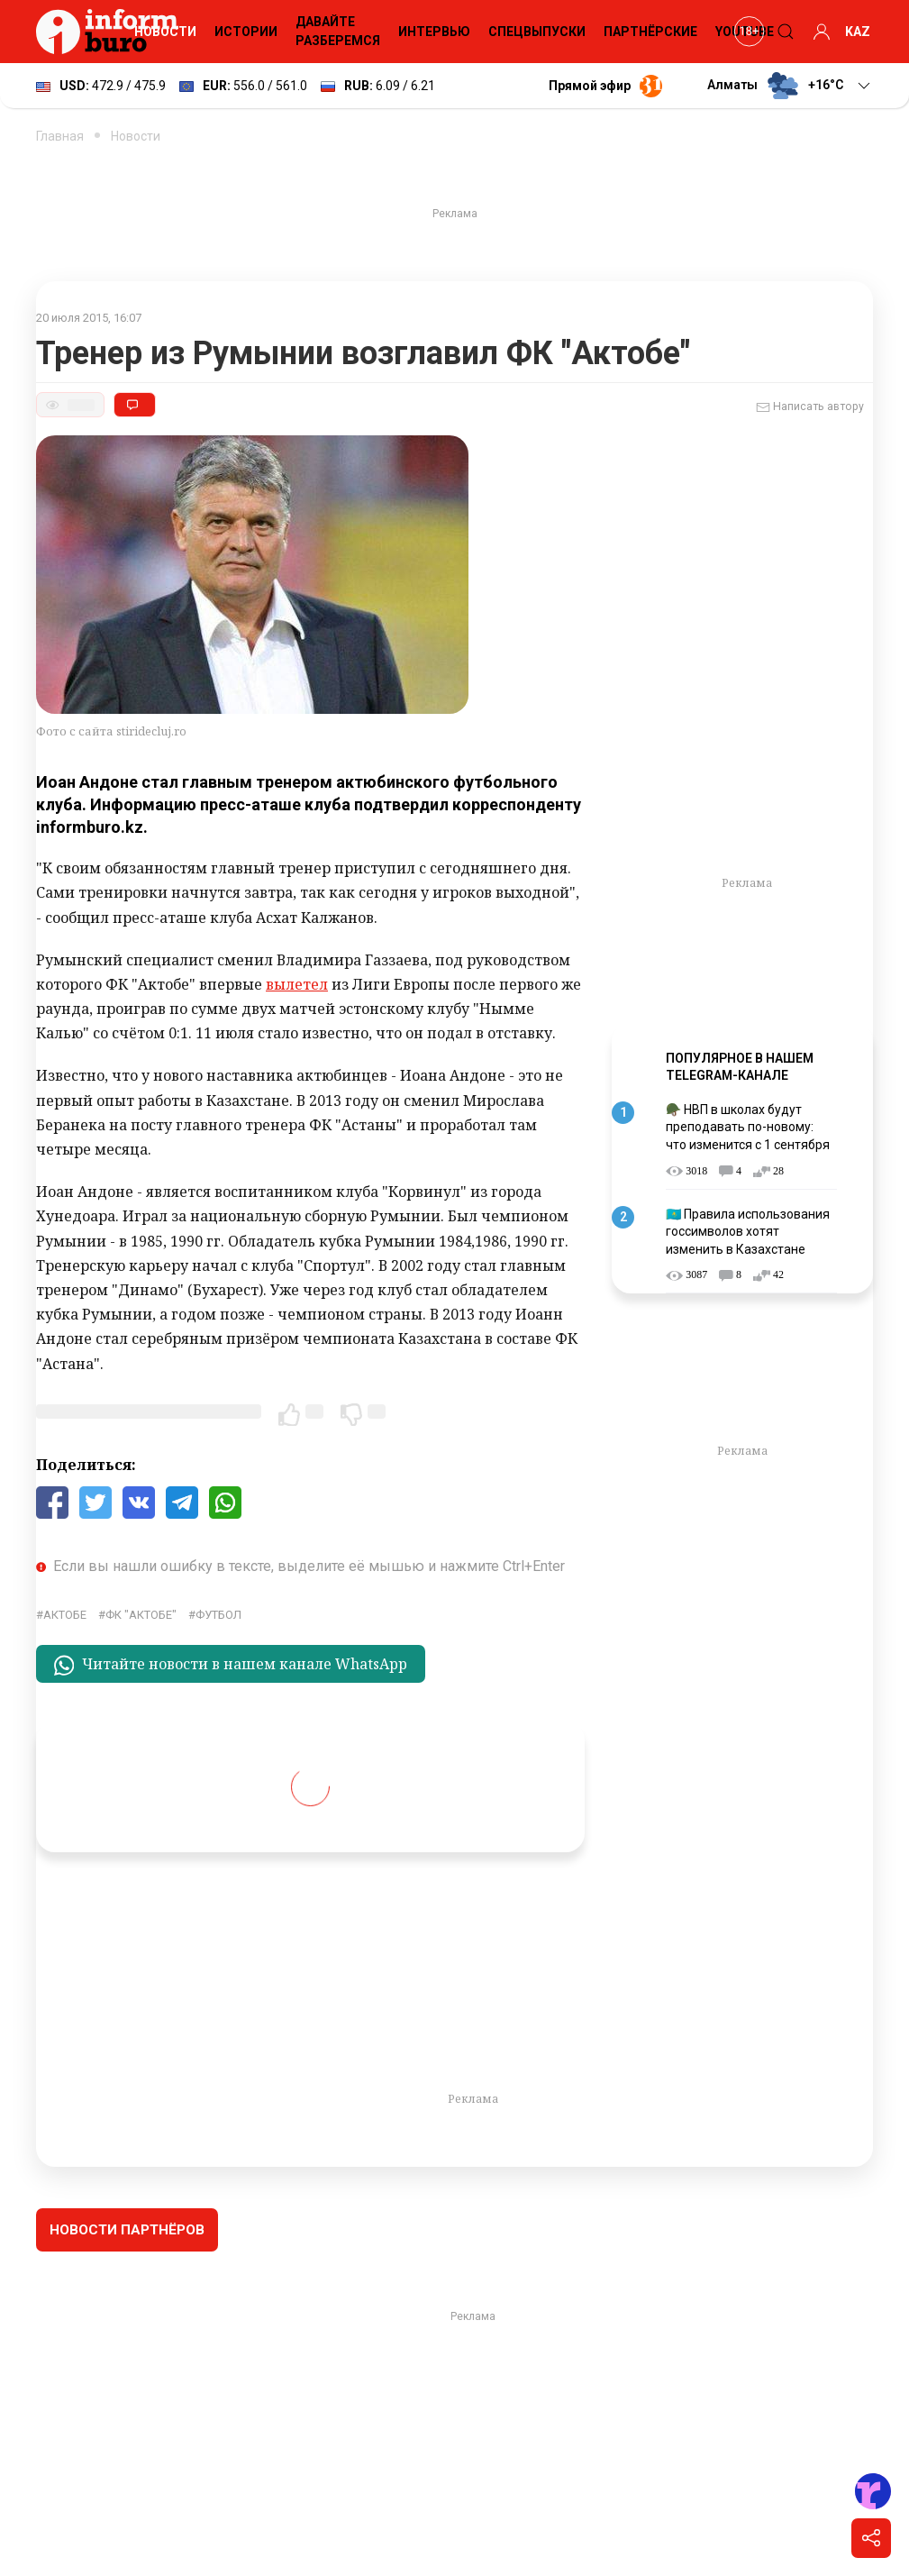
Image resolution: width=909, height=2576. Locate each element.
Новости (165, 31)
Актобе (64, 1614)
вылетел (297, 984)
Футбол (218, 1614)
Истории (245, 31)
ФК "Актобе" (141, 1614)
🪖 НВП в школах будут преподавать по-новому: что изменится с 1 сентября (748, 1127)
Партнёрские (650, 31)
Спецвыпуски (537, 31)
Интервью (434, 31)
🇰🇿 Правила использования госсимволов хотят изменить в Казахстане (748, 1231)
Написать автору (810, 407)
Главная (60, 136)
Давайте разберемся (337, 31)
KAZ (857, 31)
